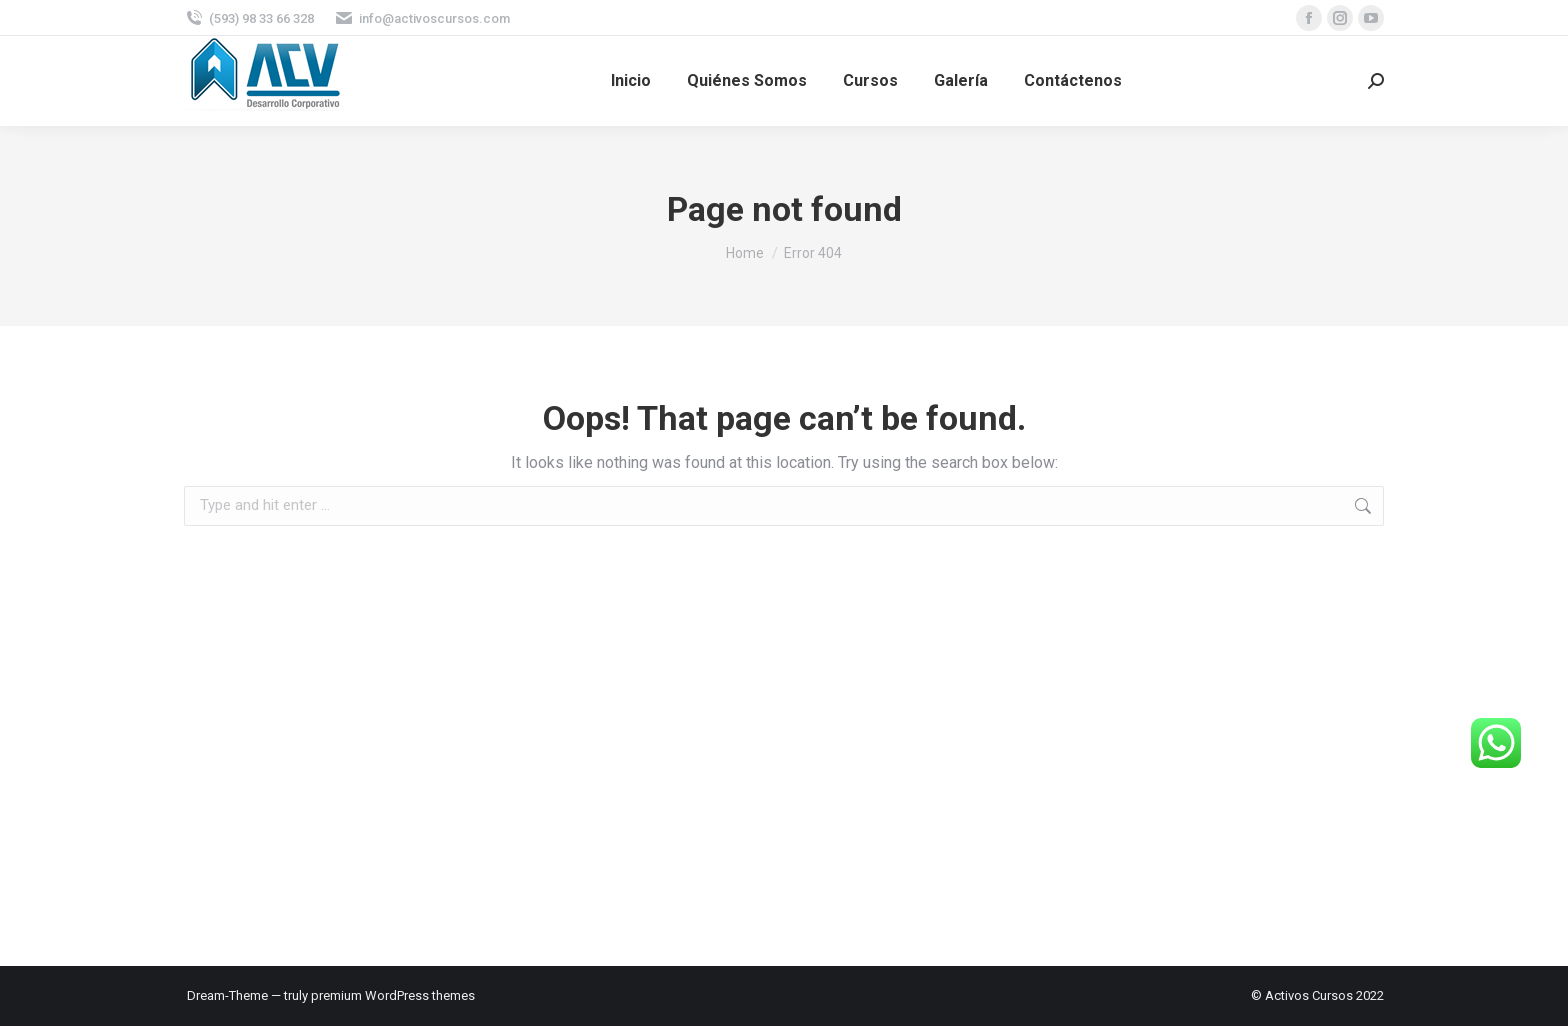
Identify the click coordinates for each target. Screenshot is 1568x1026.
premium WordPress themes (393, 995)
